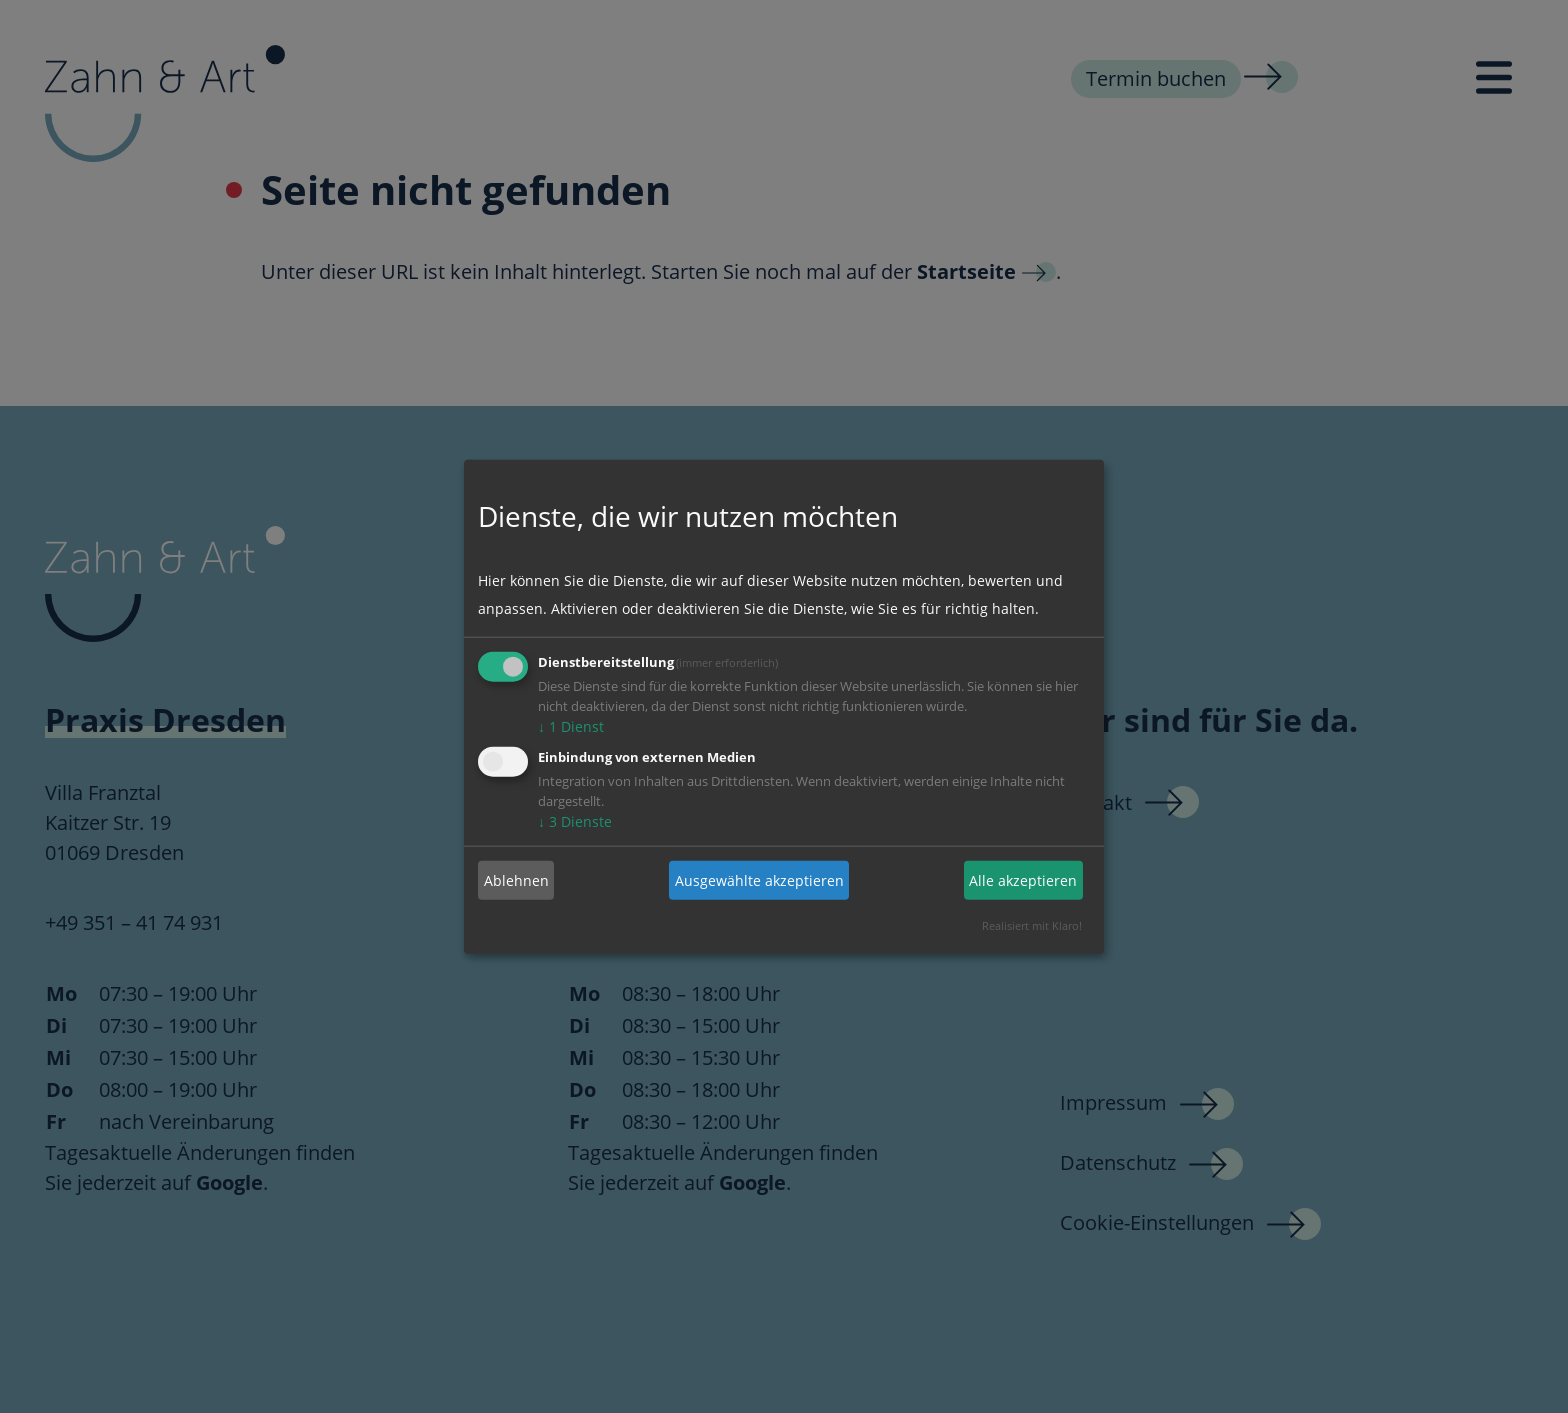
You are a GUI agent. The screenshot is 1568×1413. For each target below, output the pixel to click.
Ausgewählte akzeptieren (759, 879)
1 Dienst (571, 726)
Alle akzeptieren (1023, 879)
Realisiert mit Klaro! (1032, 925)
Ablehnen (516, 879)
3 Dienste (575, 821)
